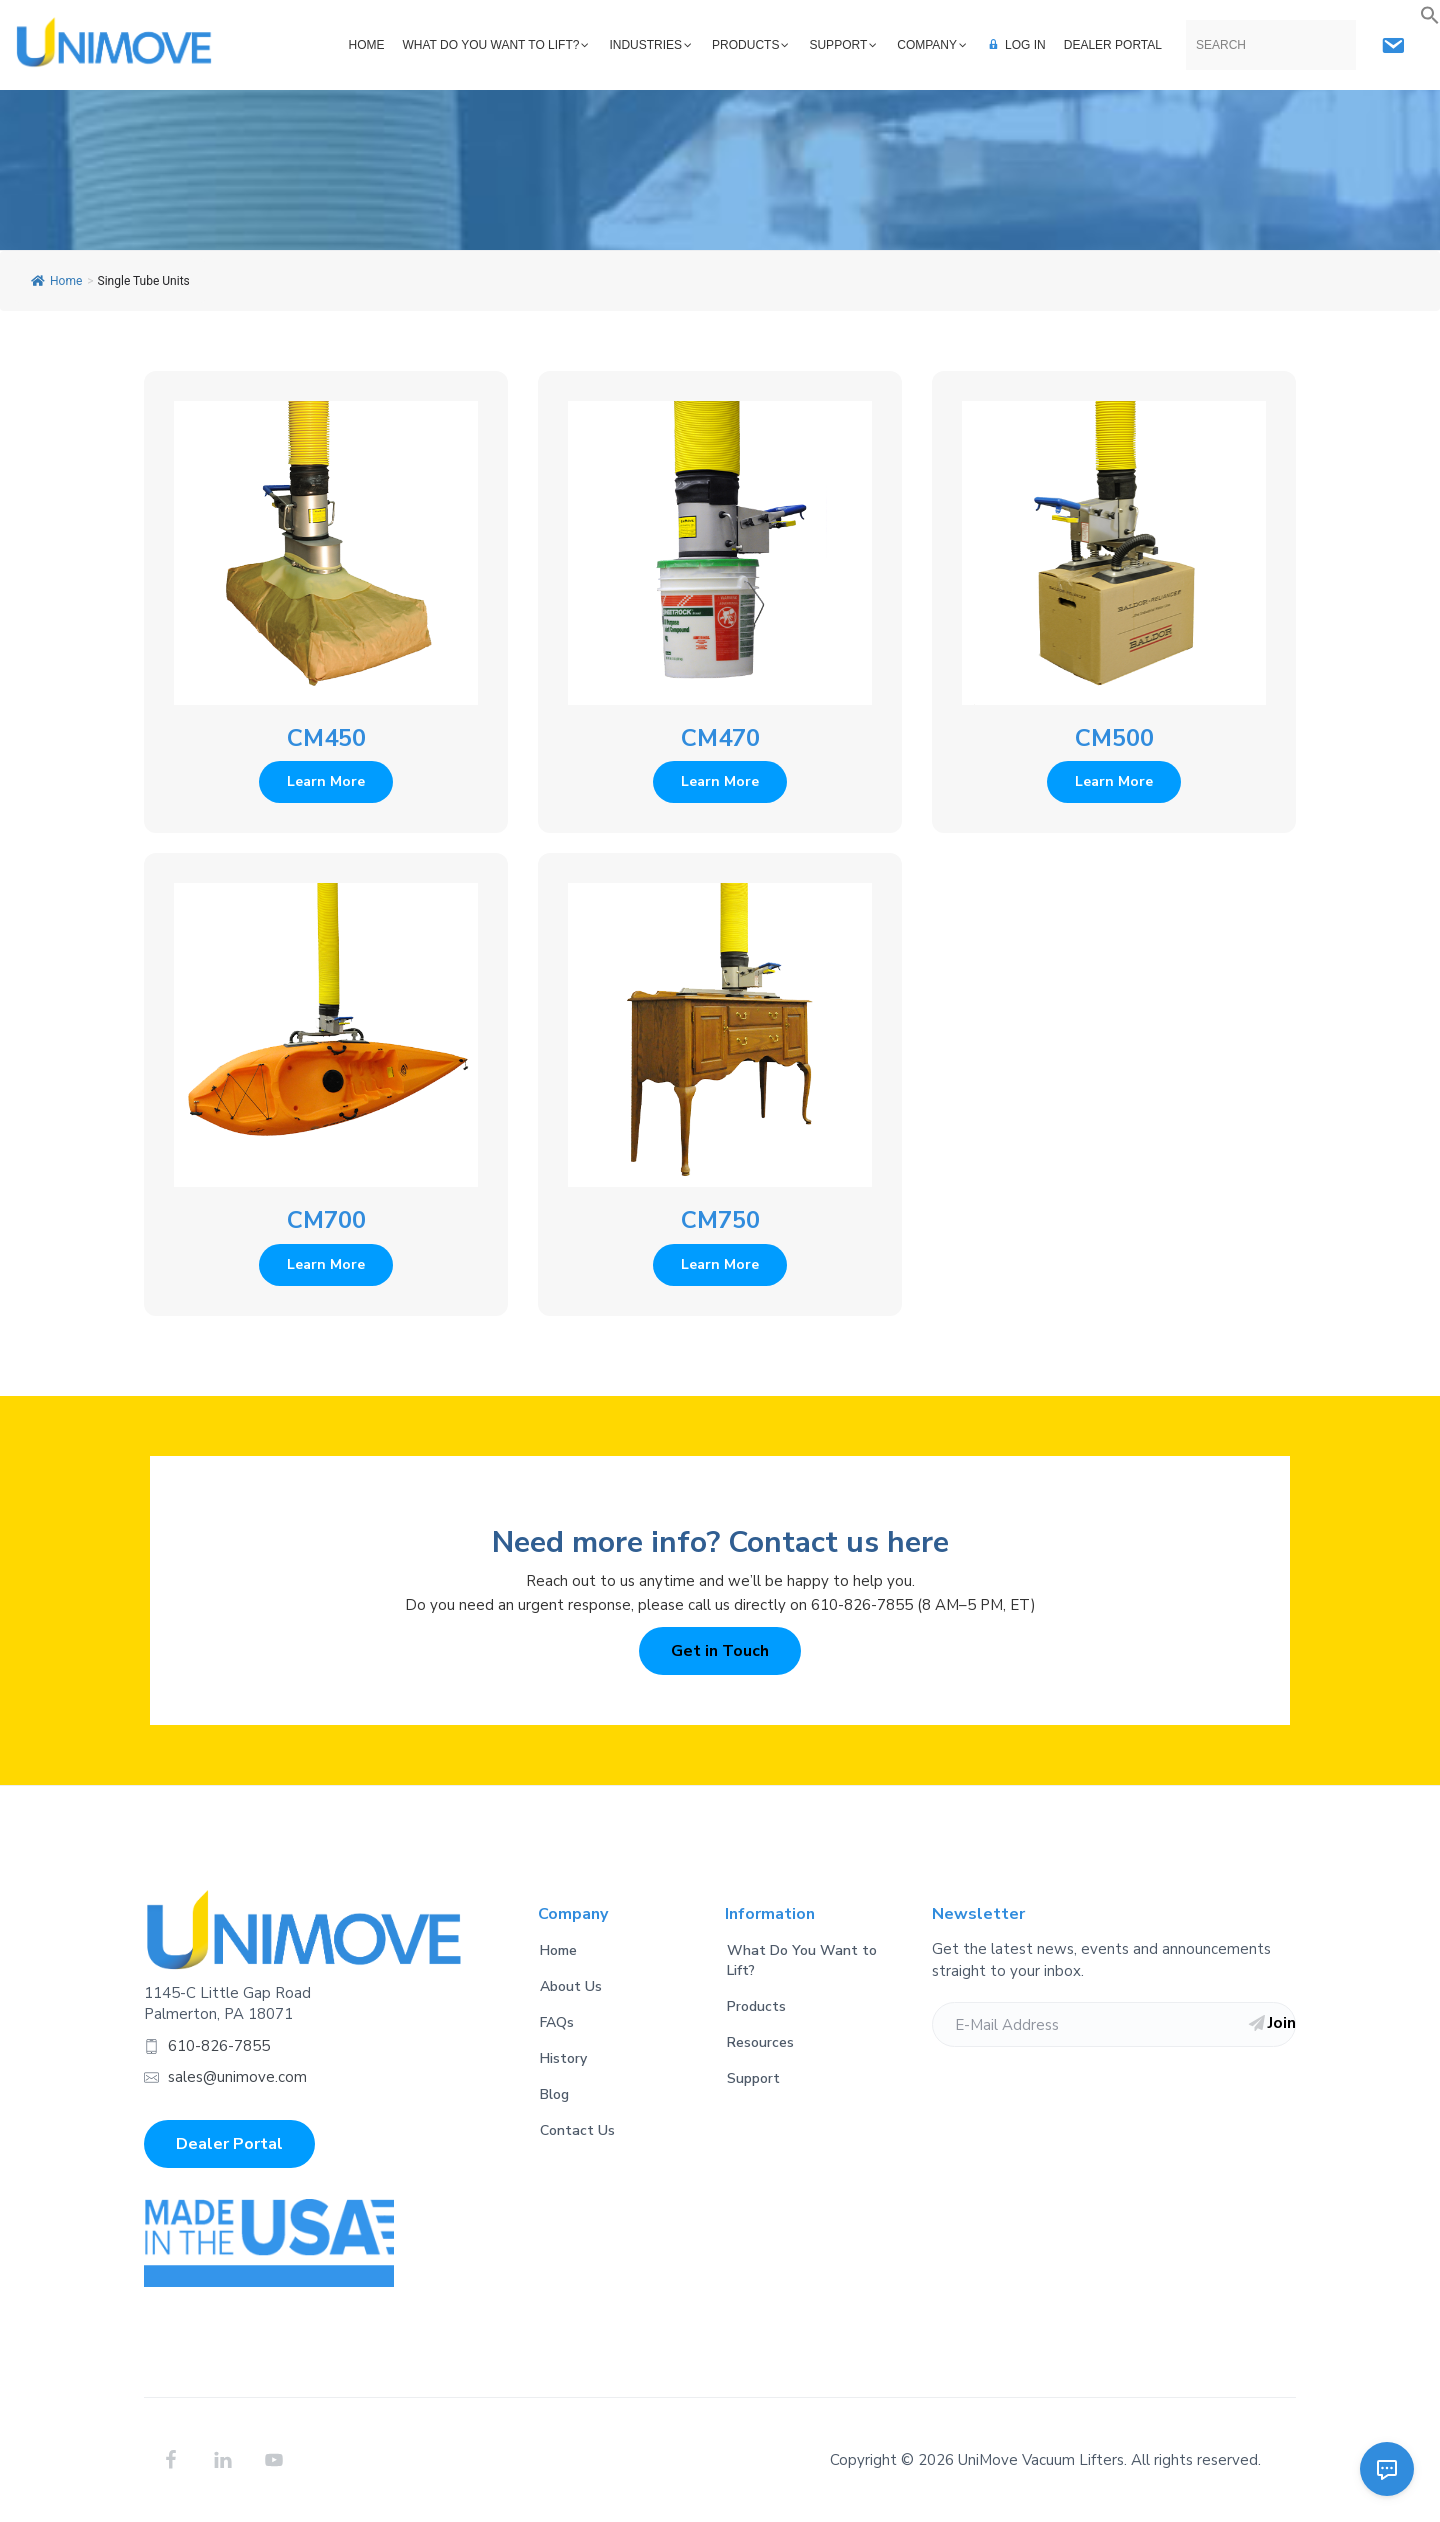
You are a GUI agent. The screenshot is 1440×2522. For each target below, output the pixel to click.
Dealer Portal (229, 2144)
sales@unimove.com (237, 2077)
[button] (1430, 16)
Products (756, 2006)
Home (56, 281)
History (563, 2058)
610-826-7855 (219, 2046)
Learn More (326, 781)
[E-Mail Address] (1114, 2024)
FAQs (557, 2022)
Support (753, 2078)
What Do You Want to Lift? (802, 1960)
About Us (571, 1986)
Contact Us (577, 2130)
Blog (554, 2094)
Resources (760, 2042)
